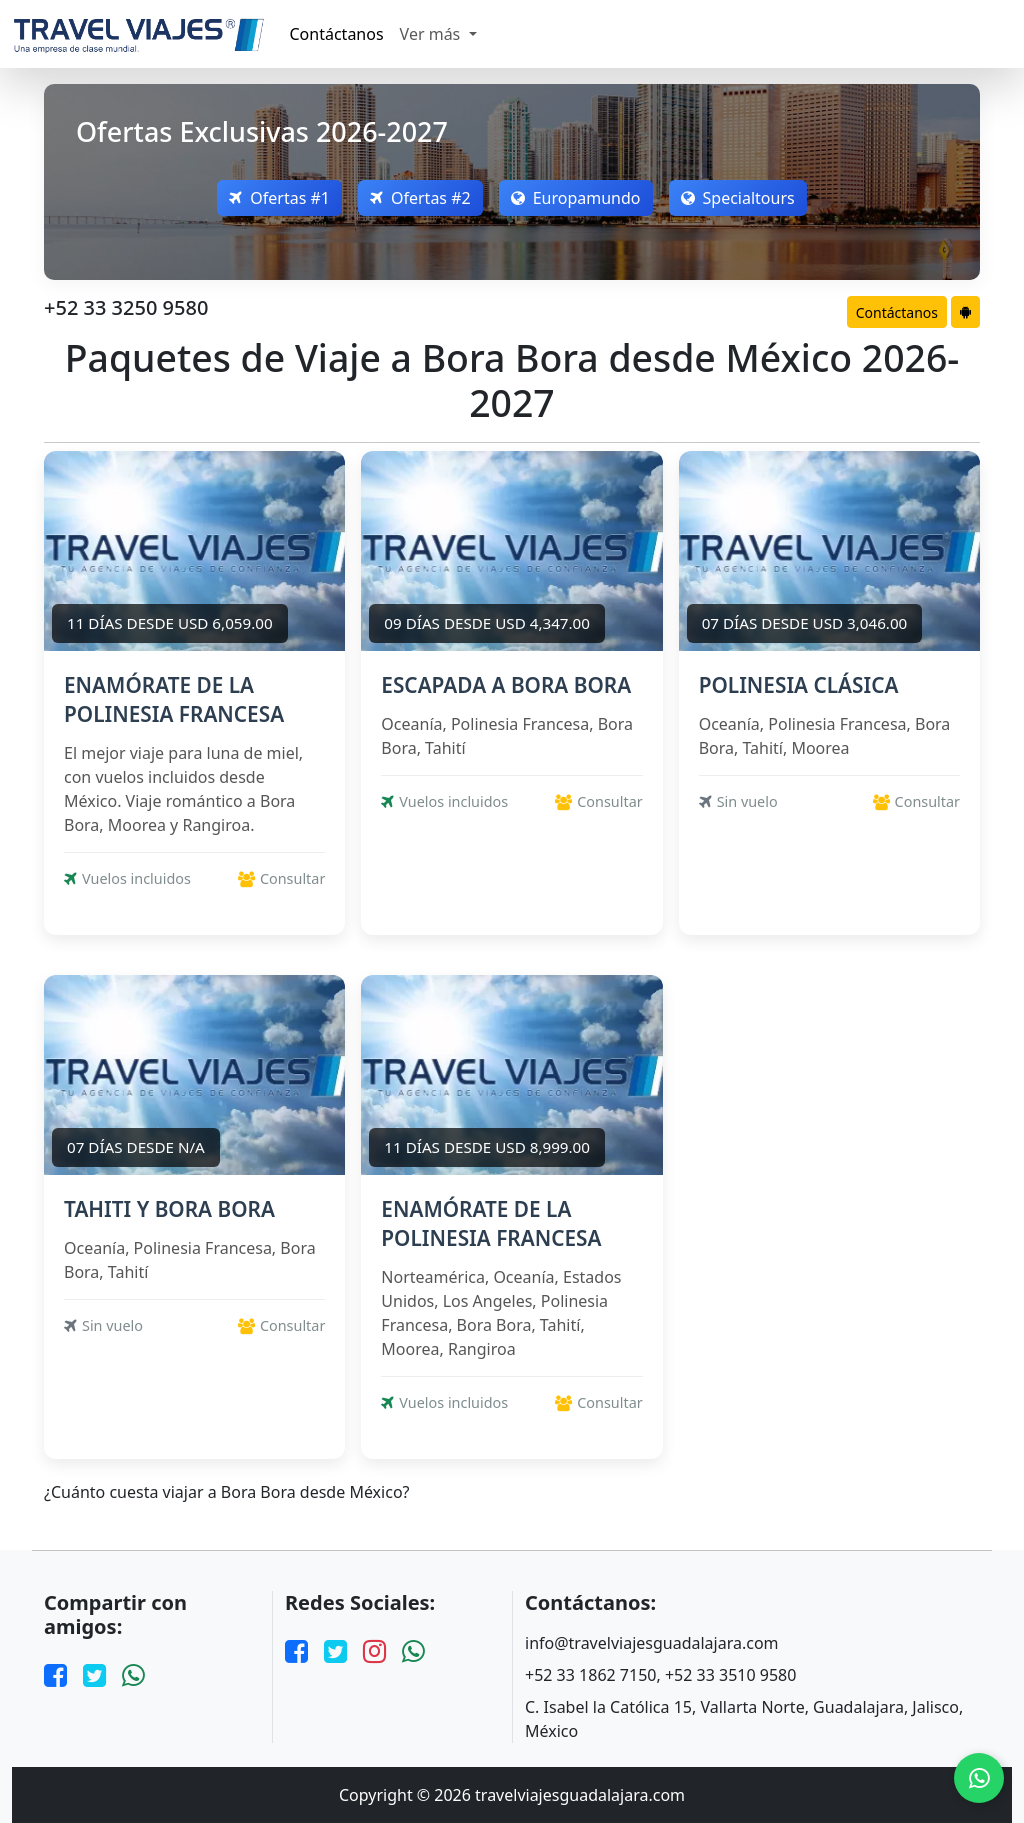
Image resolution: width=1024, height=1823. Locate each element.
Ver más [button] (432, 34)
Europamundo (576, 198)
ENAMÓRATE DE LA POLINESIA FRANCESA (174, 699)
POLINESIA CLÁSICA (799, 685)
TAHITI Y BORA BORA (169, 1209)
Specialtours (738, 198)
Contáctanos (337, 34)
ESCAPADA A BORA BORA (506, 685)
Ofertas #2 (420, 198)
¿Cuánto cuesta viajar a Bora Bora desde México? (227, 1492)
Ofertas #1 (279, 198)
